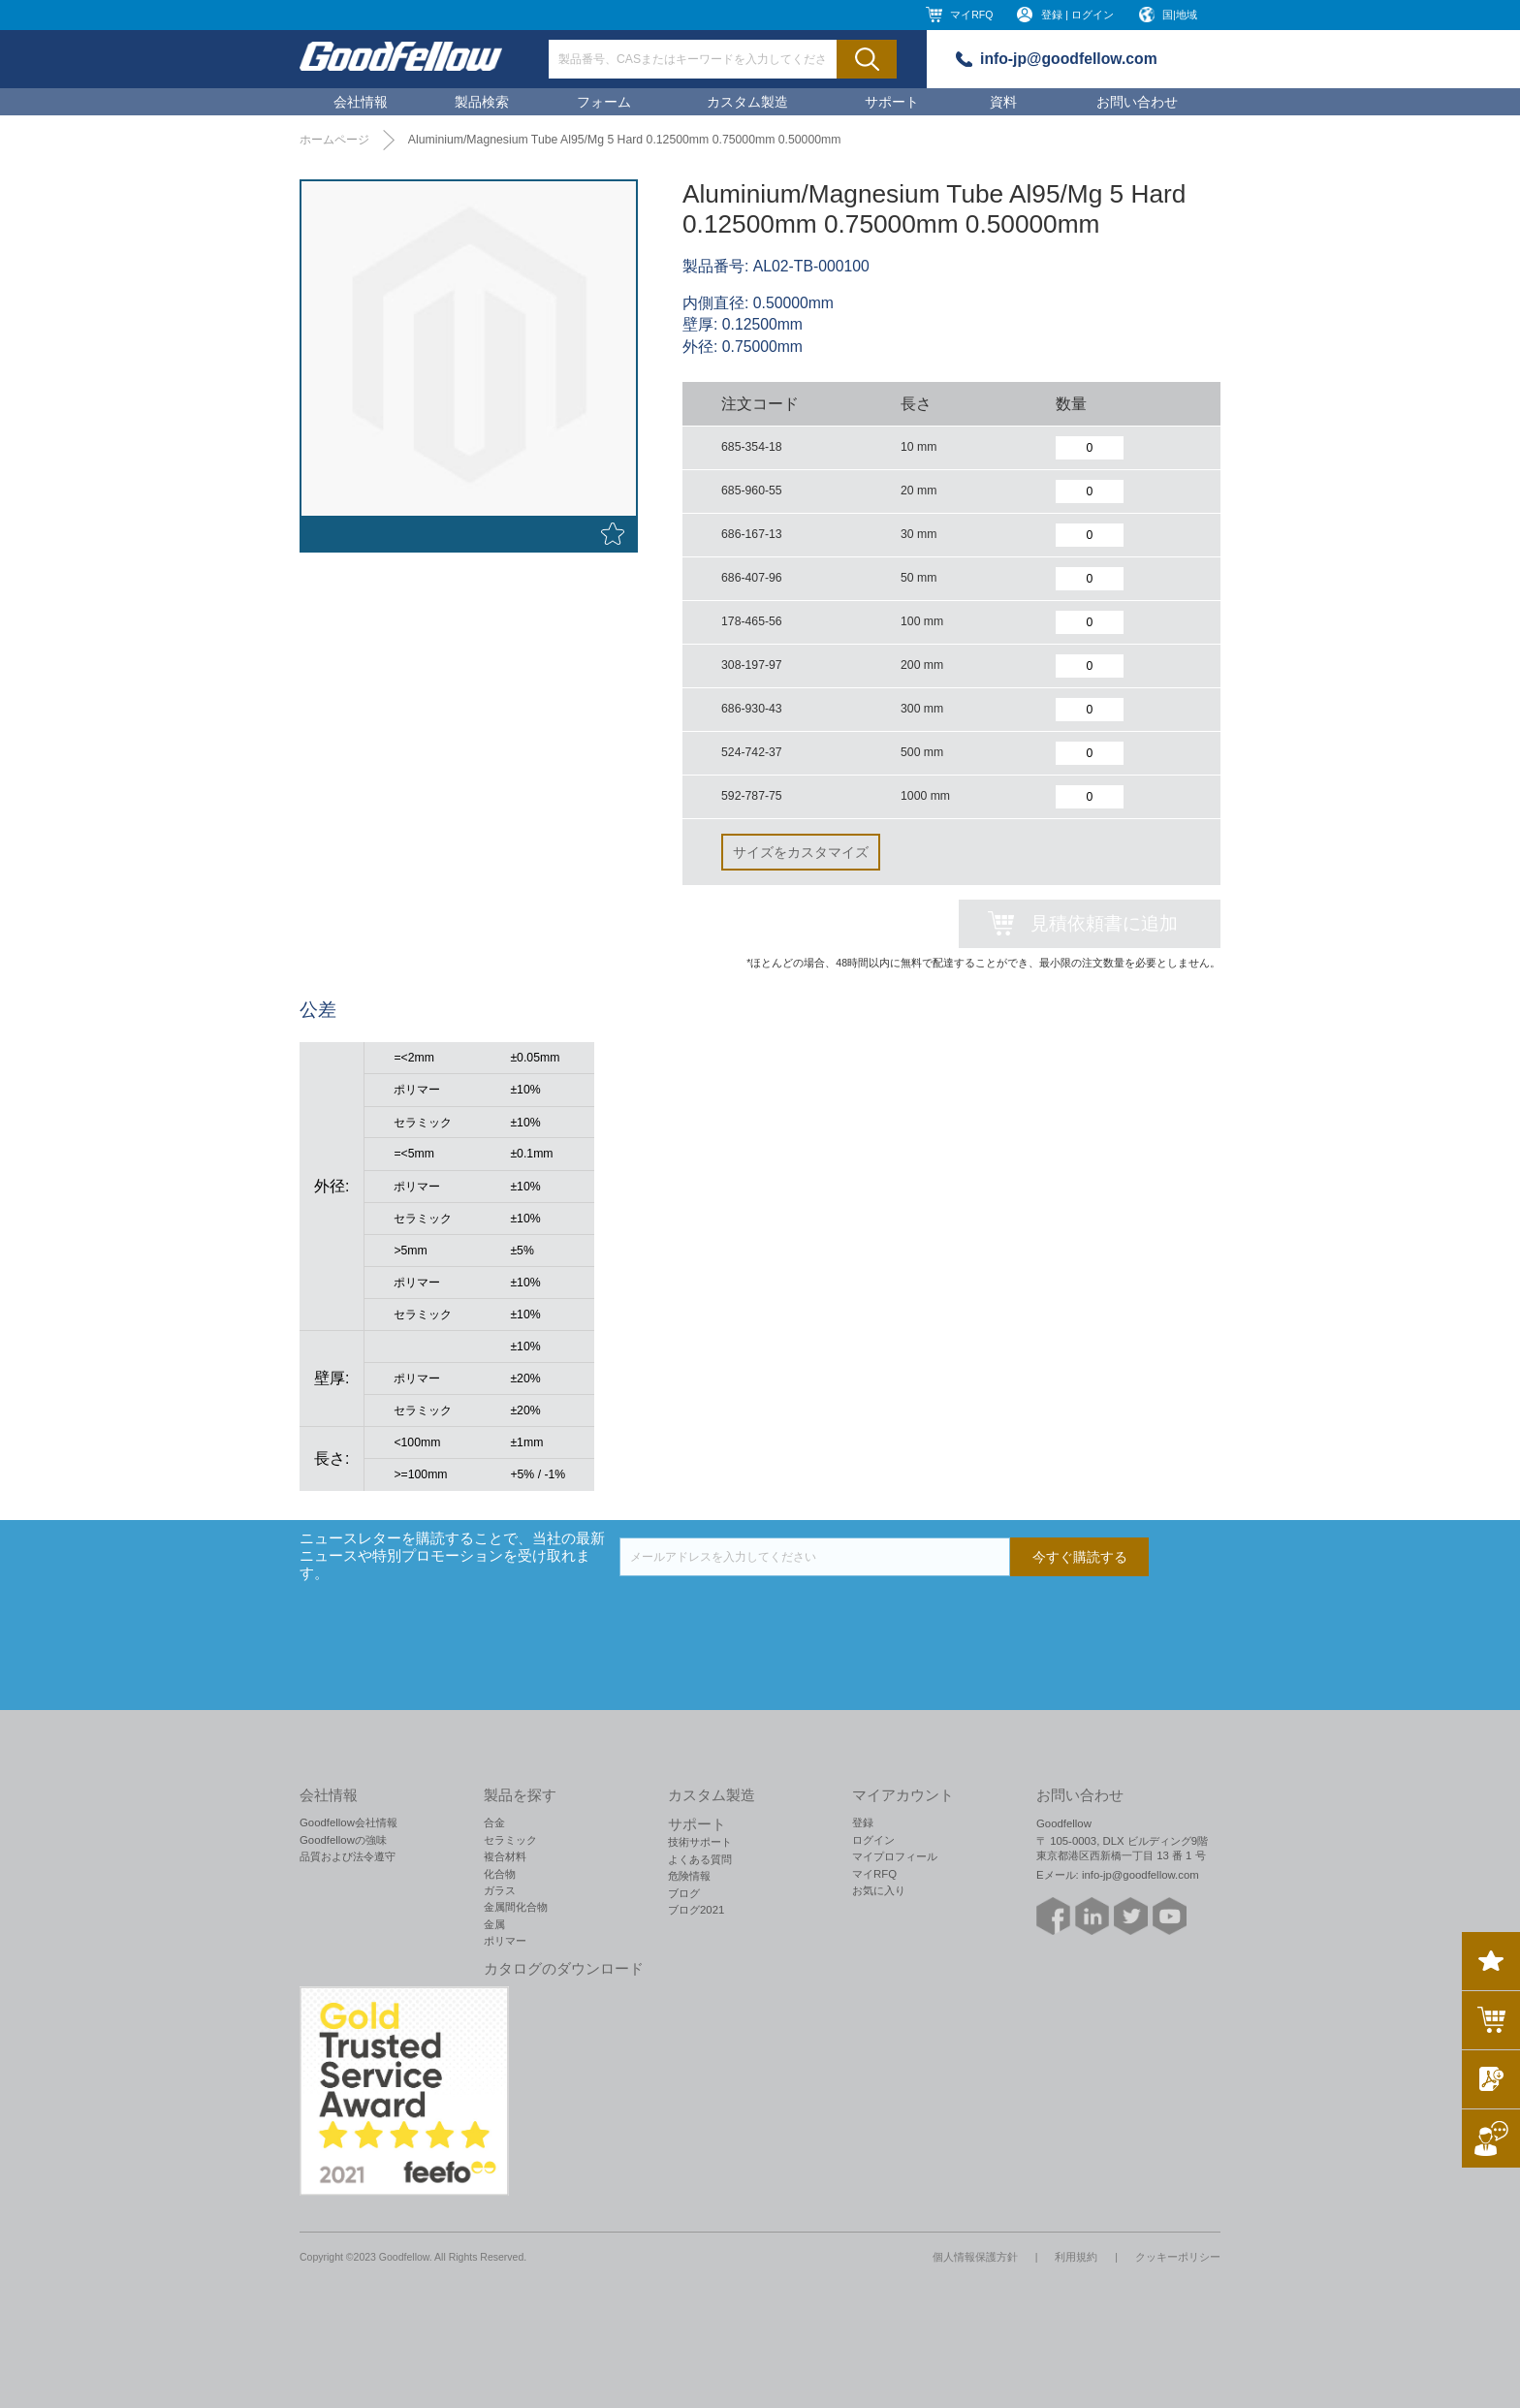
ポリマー (505, 1941)
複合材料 (505, 1856)
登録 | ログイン (1077, 14)
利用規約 (1076, 2257)
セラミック (510, 1840)
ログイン (873, 1840)
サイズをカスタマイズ (801, 852)
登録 (862, 1822)
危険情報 (689, 1876)
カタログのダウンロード (564, 1969)
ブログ (684, 1893)
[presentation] (766, 1614)
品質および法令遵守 (348, 1856)
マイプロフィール (894, 1856)
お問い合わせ (1137, 102)
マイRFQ (971, 14)
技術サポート (700, 1842)
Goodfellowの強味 (343, 1840)
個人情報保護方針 (975, 2257)
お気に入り (878, 1890)
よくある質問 (700, 1859)
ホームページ (334, 139)
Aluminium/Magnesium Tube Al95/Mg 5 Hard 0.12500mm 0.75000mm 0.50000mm (624, 139)
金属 (494, 1924)
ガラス (500, 1890)
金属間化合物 (516, 1907)
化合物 (500, 1874)
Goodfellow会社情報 (348, 1822)
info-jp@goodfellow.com (1068, 58)
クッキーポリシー (1177, 2257)
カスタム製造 (747, 102)
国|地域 (1179, 14)
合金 (494, 1822)
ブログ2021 (696, 1910)
